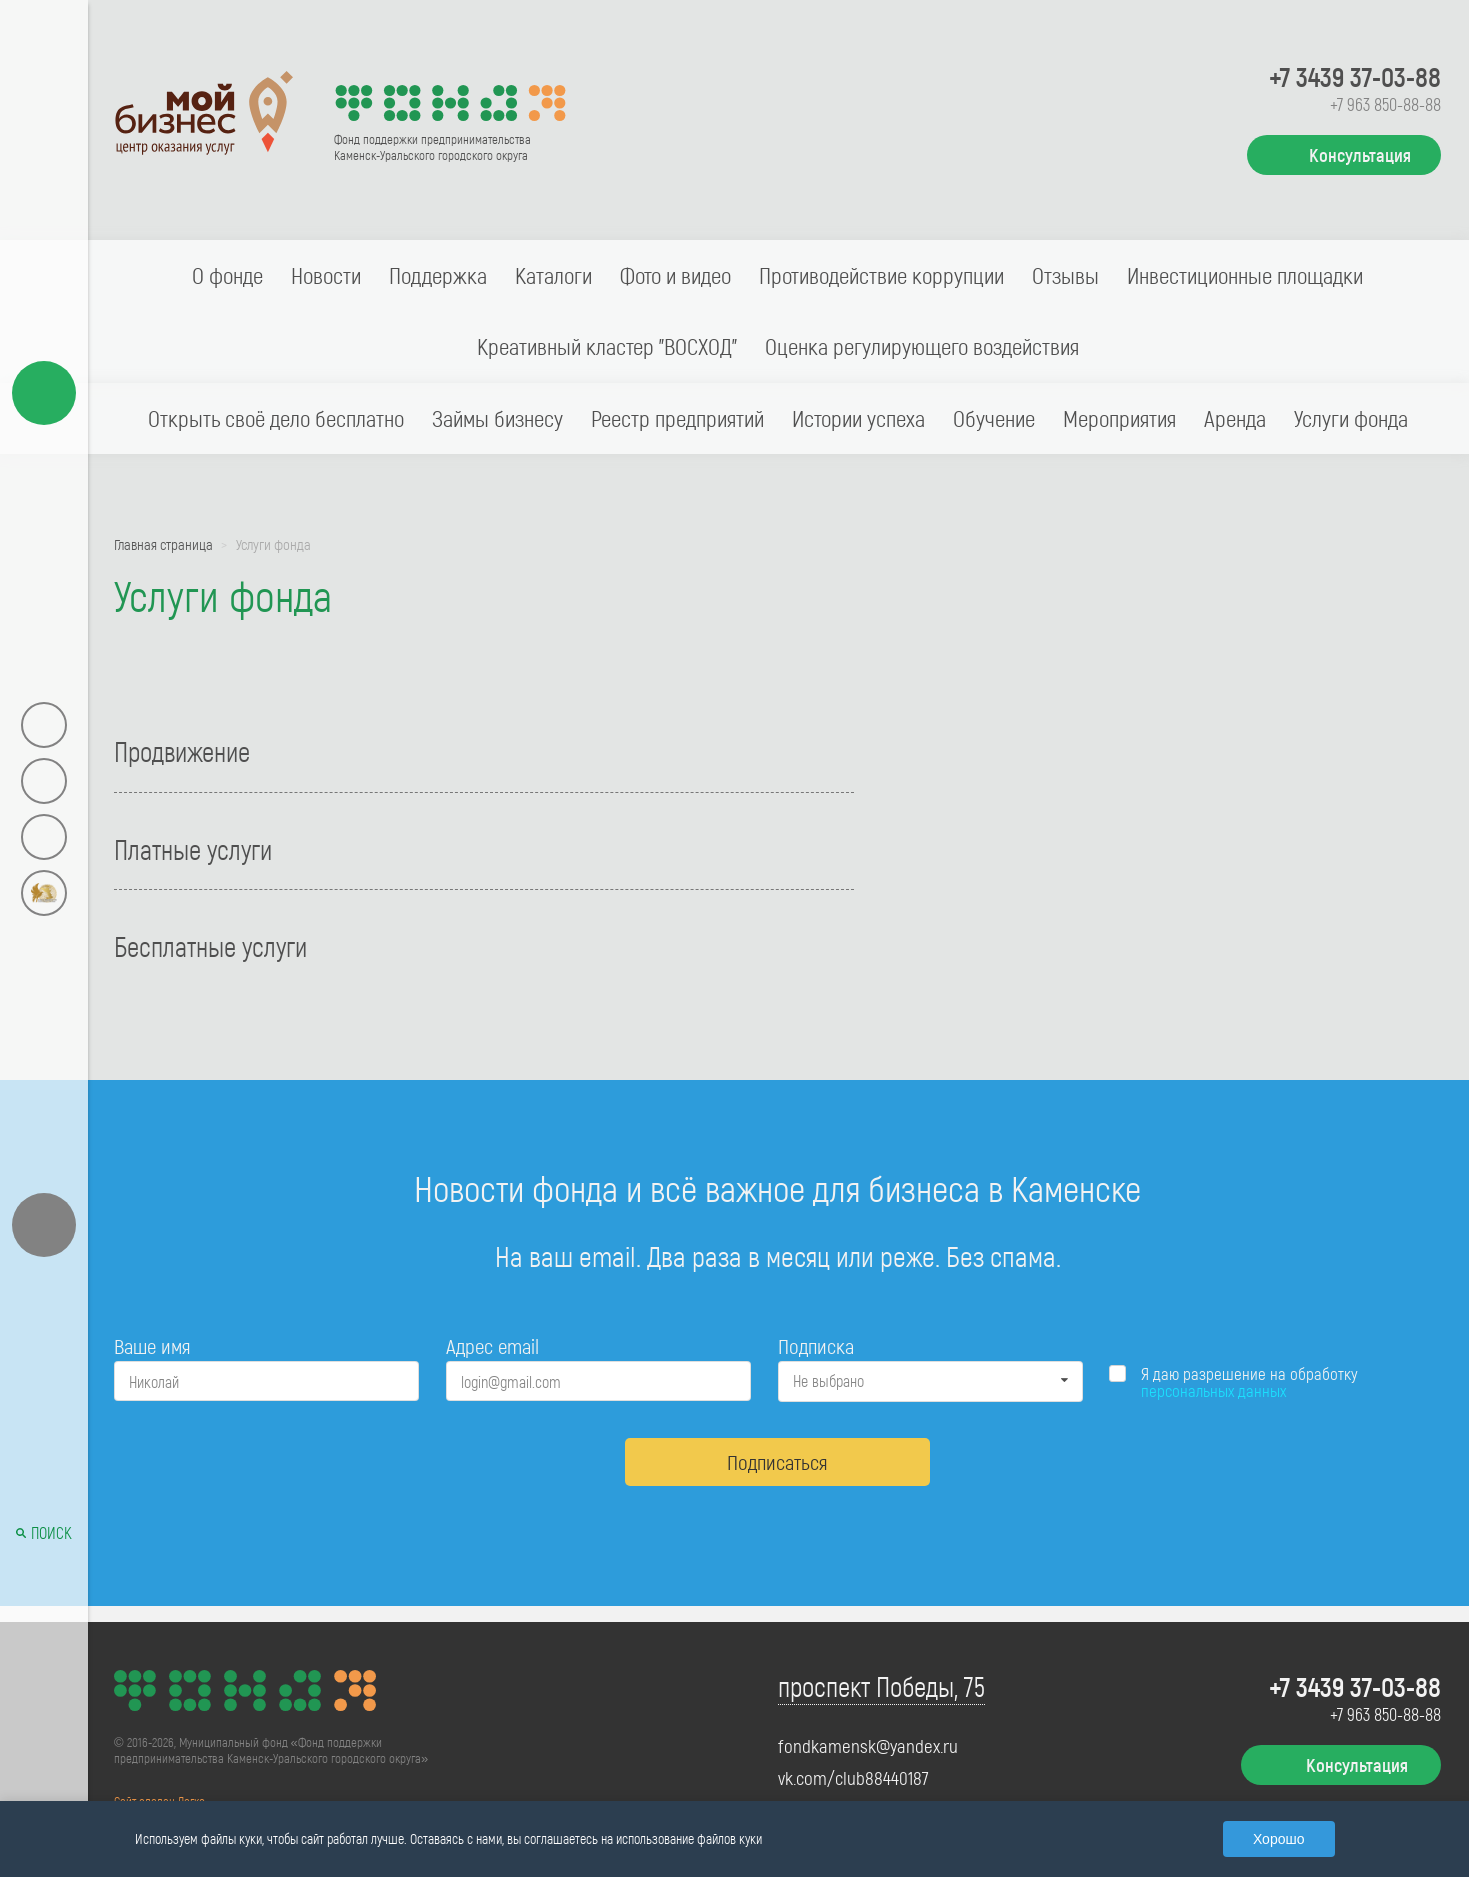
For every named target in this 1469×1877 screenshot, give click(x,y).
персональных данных (1213, 1390)
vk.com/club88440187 (853, 1778)
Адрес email (492, 1345)
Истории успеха (858, 418)
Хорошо (1279, 1839)
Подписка (816, 1345)
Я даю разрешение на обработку (1249, 1382)
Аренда (1235, 418)
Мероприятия (1119, 418)
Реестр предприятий (677, 418)
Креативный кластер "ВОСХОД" (607, 346)
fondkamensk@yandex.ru (868, 1746)
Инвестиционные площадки (1245, 275)
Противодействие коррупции (881, 275)
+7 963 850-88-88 (1385, 104)
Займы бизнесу (497, 418)
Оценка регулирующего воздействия (922, 346)
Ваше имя (152, 1345)
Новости (326, 275)
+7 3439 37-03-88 (1355, 76)
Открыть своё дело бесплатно (276, 418)
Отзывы (1065, 275)
